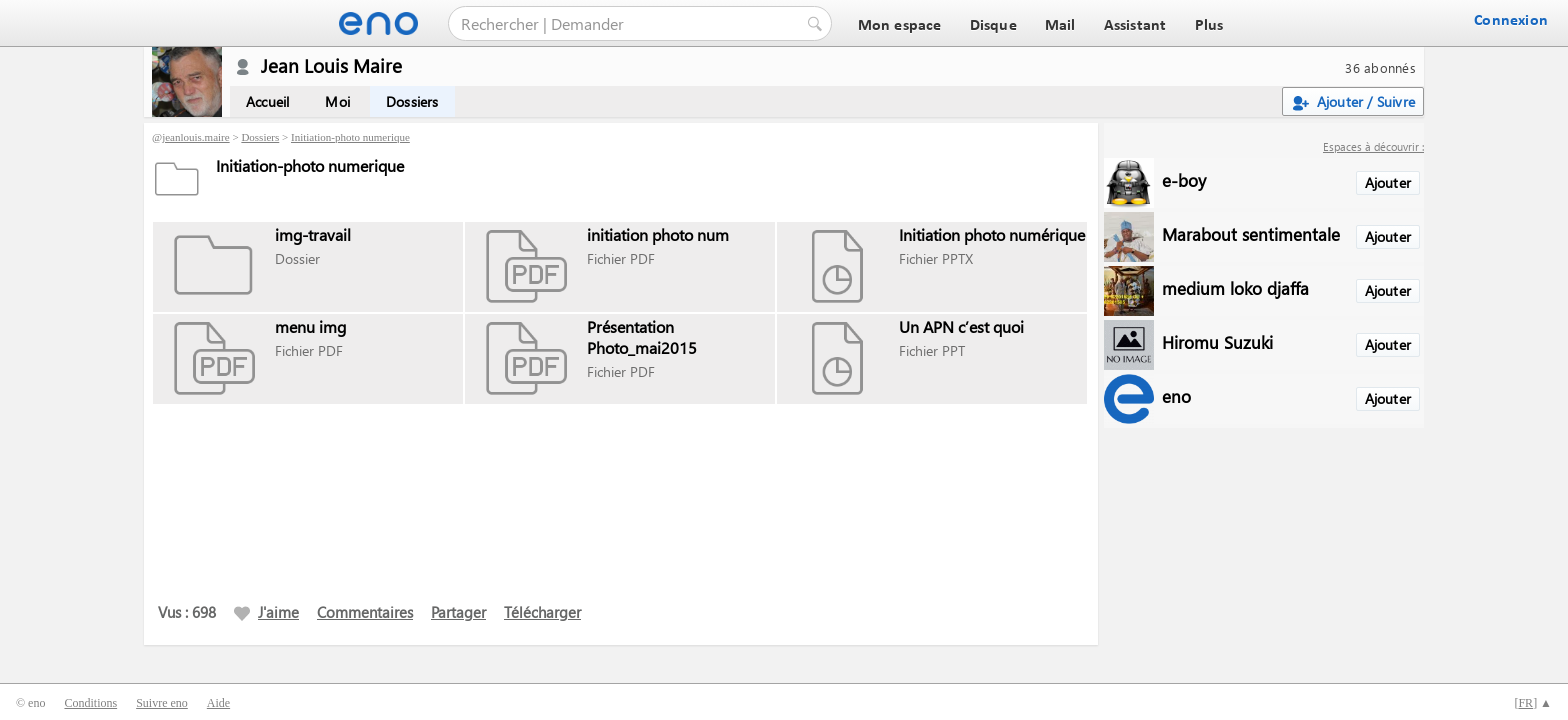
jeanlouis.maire (196, 137)
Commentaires (365, 612)
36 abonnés (1380, 67)
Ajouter (1388, 182)
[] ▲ (1533, 703)
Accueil (267, 101)
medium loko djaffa (1235, 287)
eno (1176, 395)
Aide (218, 703)
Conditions (90, 703)
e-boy (1184, 179)
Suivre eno (162, 703)
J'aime (266, 612)
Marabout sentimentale (1251, 233)
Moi (337, 101)
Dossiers (412, 101)
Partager (458, 612)
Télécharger (542, 612)
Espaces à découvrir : (1373, 146)
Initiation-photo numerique (350, 137)
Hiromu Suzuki (1217, 341)
